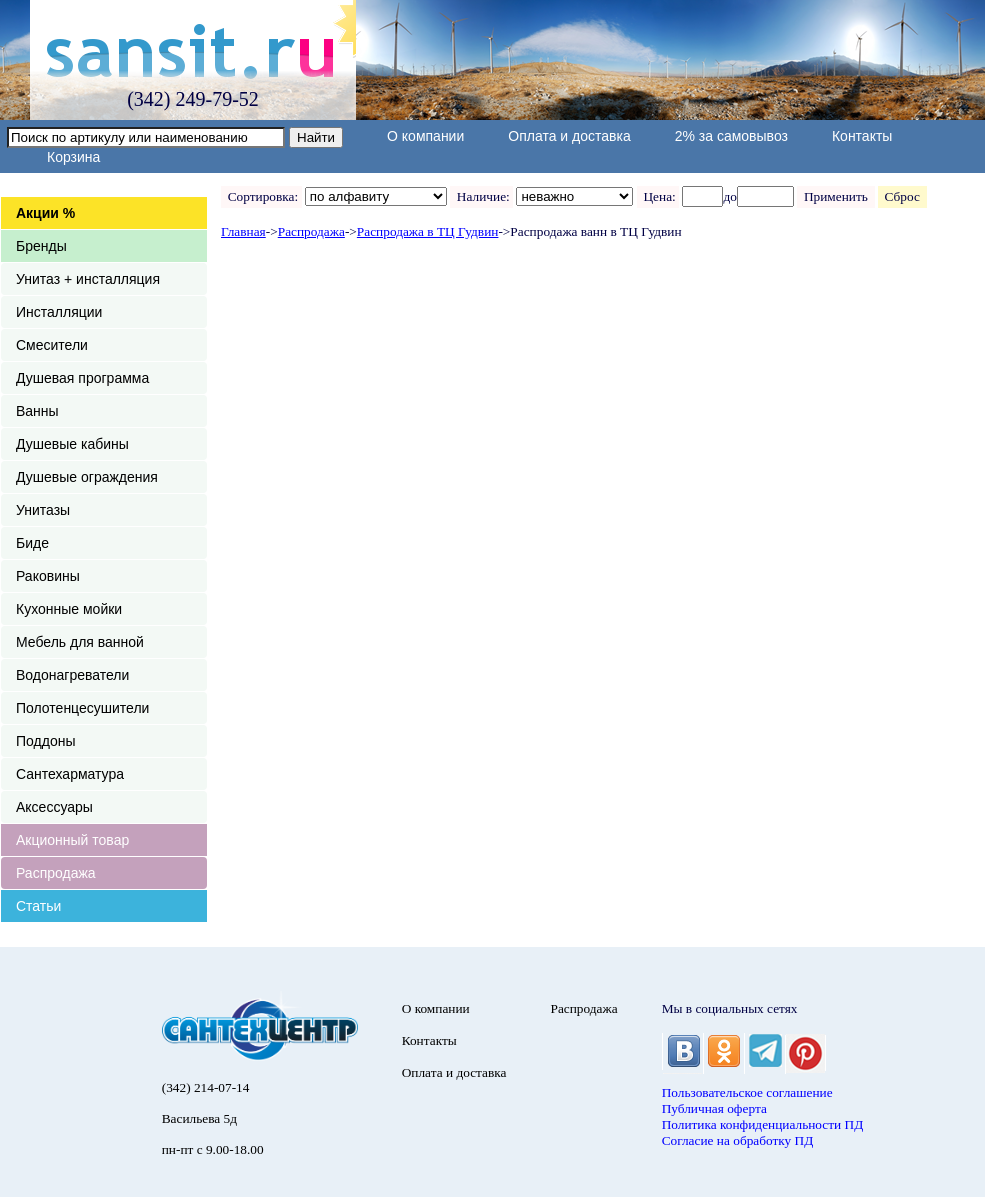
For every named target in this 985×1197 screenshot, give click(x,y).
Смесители (52, 345)
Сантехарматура (70, 774)
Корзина (73, 157)
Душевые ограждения (87, 477)
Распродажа (56, 873)
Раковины (48, 576)
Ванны (37, 411)
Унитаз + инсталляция (88, 279)
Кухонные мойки (69, 609)
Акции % (45, 213)
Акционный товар (72, 840)
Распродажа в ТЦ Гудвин (428, 231)
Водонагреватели (72, 675)
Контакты (862, 136)
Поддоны (45, 741)
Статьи (38, 906)
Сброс (902, 196)
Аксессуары (54, 807)
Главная (243, 231)
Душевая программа (82, 378)
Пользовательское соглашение (747, 1092)
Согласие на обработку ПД (738, 1140)
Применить (835, 196)
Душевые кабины (72, 444)
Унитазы (43, 510)
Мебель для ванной (80, 642)
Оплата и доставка (569, 136)
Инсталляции (59, 312)
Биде (32, 543)
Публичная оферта (714, 1108)
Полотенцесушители (82, 708)
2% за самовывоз (731, 136)
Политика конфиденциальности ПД (763, 1124)
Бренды (41, 246)
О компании (425, 136)
